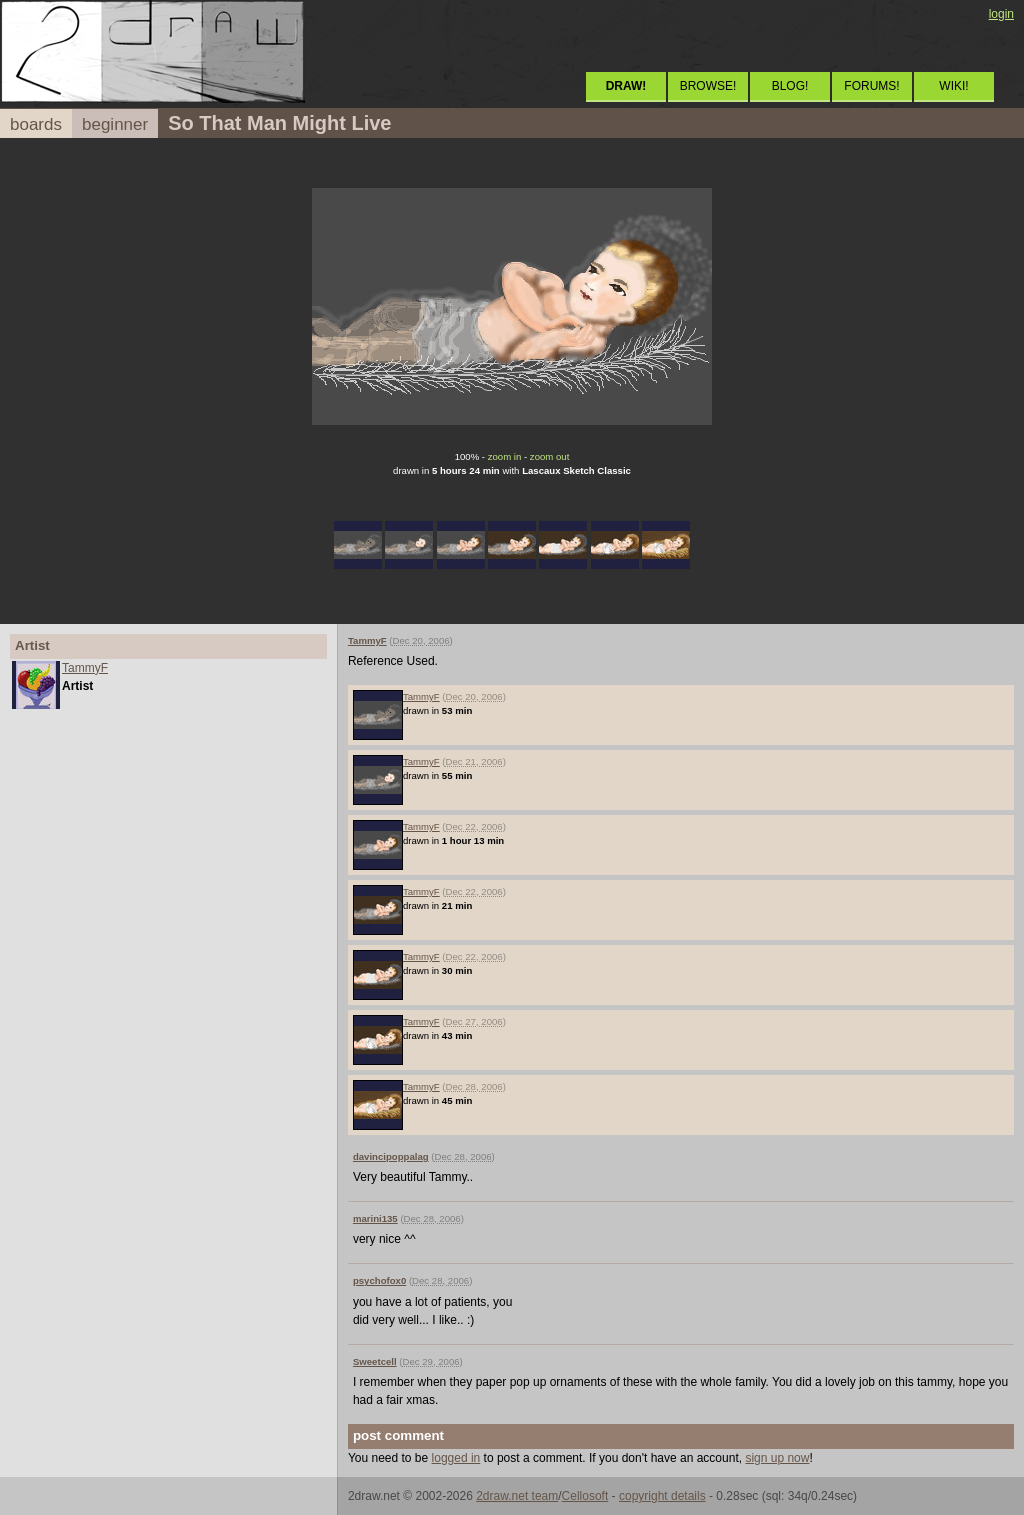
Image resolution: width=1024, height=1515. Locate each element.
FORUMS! (871, 86)
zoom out (549, 456)
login (1001, 14)
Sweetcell (375, 1361)
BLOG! (790, 86)
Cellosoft (585, 1496)
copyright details (662, 1496)
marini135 (375, 1218)
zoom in (505, 456)
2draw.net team (517, 1496)
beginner (115, 124)
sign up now (777, 1458)
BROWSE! (708, 86)
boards (36, 124)
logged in (456, 1458)
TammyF (85, 668)
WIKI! (953, 86)
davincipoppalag (391, 1156)
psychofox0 (379, 1280)
